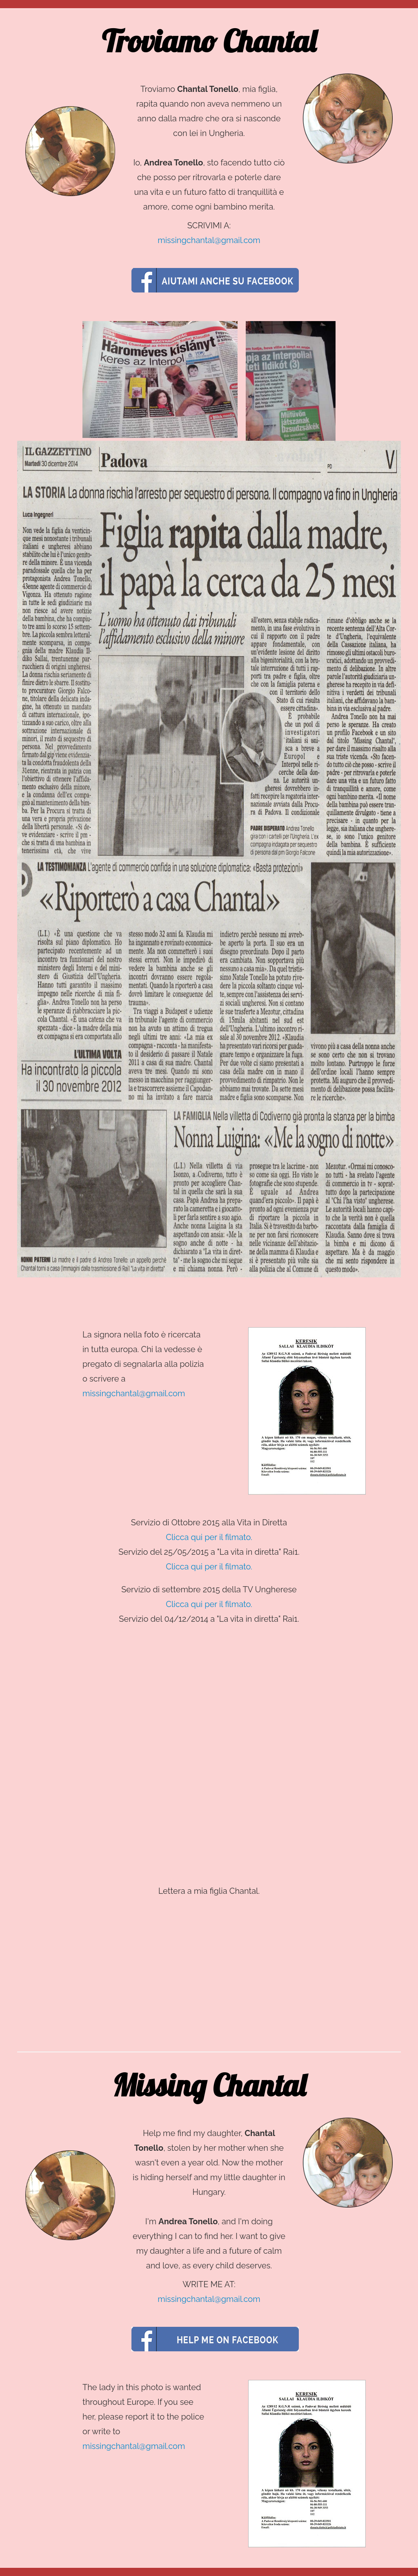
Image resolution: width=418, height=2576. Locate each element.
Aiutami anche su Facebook (215, 280)
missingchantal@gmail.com (209, 240)
